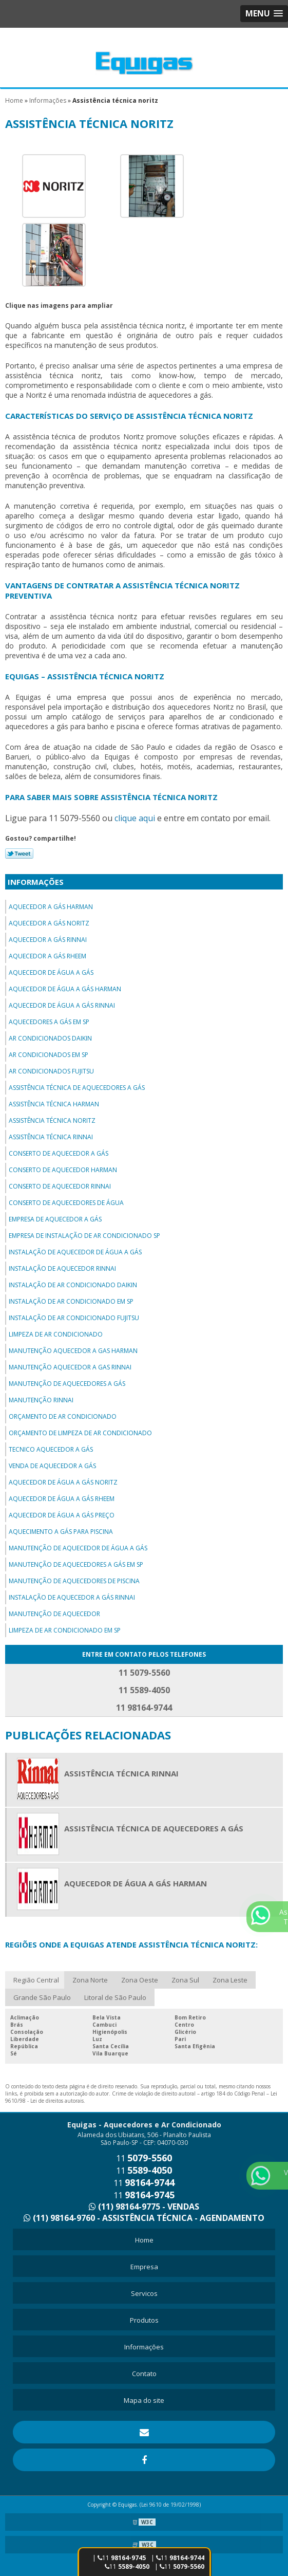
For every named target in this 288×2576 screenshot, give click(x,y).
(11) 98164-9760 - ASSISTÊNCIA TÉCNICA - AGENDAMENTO (144, 2217)
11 (127, 2566)
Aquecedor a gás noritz (49, 923)
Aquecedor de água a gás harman (65, 989)
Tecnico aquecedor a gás (51, 1449)
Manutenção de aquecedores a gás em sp (76, 1564)
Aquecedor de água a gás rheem (61, 1498)
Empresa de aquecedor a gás (55, 1219)
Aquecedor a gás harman (51, 906)
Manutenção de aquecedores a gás (67, 1383)
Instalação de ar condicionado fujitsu (74, 1317)
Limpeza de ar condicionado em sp (65, 1630)
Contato (144, 2373)
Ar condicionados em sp (48, 1054)
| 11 (177, 2557)
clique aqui (134, 818)
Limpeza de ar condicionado (56, 1334)
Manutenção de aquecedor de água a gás (78, 1548)
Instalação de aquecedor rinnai (62, 1268)
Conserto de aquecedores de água (66, 1202)
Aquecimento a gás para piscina (61, 1531)
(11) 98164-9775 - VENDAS (144, 2206)
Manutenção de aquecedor (54, 1613)
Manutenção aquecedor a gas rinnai (70, 1367)
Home (144, 2240)
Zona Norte (90, 1980)
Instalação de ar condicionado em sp (71, 1301)
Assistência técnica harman (54, 1104)
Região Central (36, 1980)
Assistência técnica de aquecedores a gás (77, 1087)
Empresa (144, 2266)
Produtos (144, 2320)
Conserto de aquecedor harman (63, 1169)
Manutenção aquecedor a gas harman (73, 1350)
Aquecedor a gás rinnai (48, 939)
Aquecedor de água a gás (51, 972)
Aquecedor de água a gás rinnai (62, 1005)
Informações (36, 882)
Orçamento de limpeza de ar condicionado (80, 1433)
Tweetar (19, 853)
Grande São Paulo (42, 1997)
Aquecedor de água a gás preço (61, 1515)
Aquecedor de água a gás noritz (63, 1482)
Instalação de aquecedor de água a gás (75, 1252)
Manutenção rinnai (41, 1400)
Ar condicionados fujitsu (51, 1071)
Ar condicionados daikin (50, 1038)
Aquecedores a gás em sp (49, 1021)
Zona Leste (230, 1980)
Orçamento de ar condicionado (63, 1416)
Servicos (144, 2293)
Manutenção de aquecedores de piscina (74, 1581)
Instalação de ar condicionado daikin (73, 1285)
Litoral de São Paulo (115, 1997)
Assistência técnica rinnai (51, 1137)
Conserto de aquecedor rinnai (60, 1186)
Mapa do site (144, 2400)
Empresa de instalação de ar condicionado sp (84, 1235)
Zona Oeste (139, 1980)
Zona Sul (185, 1980)
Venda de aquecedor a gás (52, 1465)
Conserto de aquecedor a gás (58, 1153)
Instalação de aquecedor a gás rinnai (72, 1597)
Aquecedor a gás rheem (47, 956)
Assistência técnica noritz (52, 1120)
